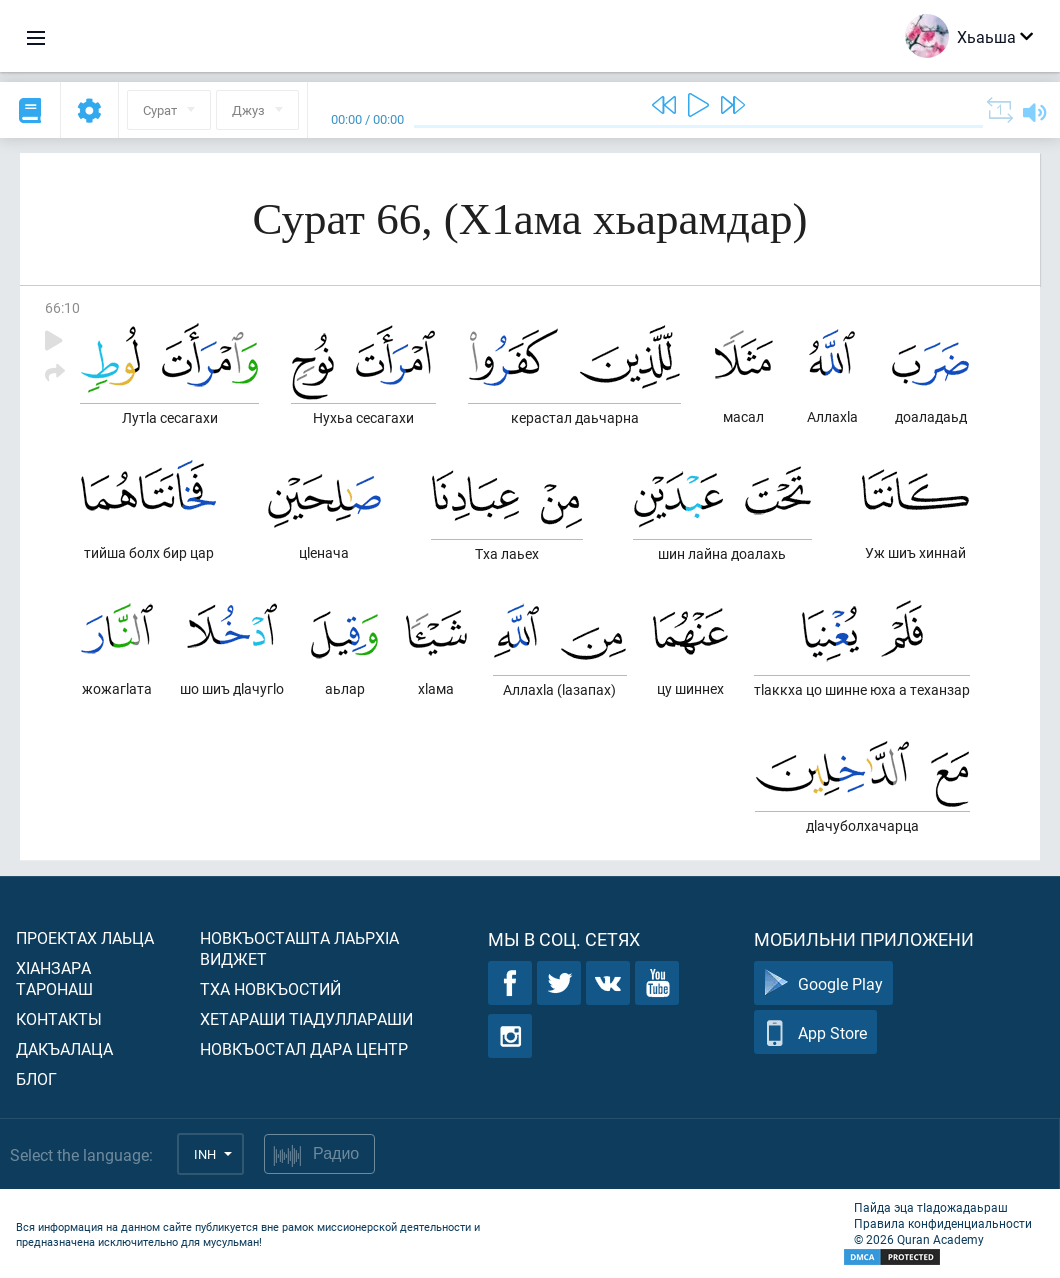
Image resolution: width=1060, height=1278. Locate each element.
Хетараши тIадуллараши (306, 1018)
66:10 (62, 307)
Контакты (59, 1018)
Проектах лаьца (85, 937)
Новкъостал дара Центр (304, 1048)
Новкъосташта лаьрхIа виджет (299, 948)
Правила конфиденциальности (943, 1223)
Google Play (823, 983)
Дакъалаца (64, 1048)
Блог (36, 1078)
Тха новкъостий (270, 988)
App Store (815, 1032)
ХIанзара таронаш (54, 978)
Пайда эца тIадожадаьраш (931, 1207)
